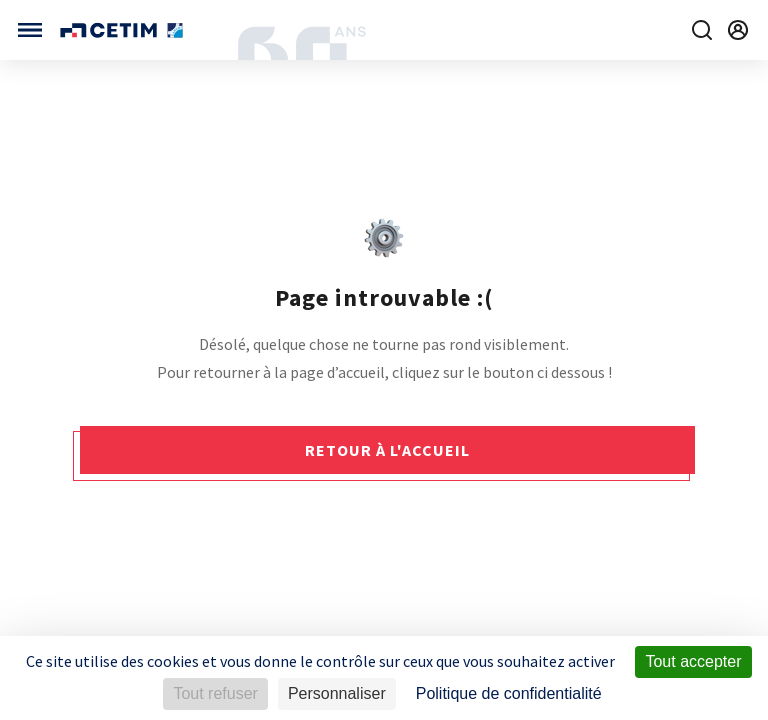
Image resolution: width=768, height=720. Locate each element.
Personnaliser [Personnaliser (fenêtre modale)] (337, 693)
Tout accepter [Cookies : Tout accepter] (693, 661)
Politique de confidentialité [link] (509, 693)
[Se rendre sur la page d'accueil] (123, 30)
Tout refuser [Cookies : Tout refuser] (215, 693)
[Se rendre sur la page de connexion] (738, 30)
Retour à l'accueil (387, 450)
